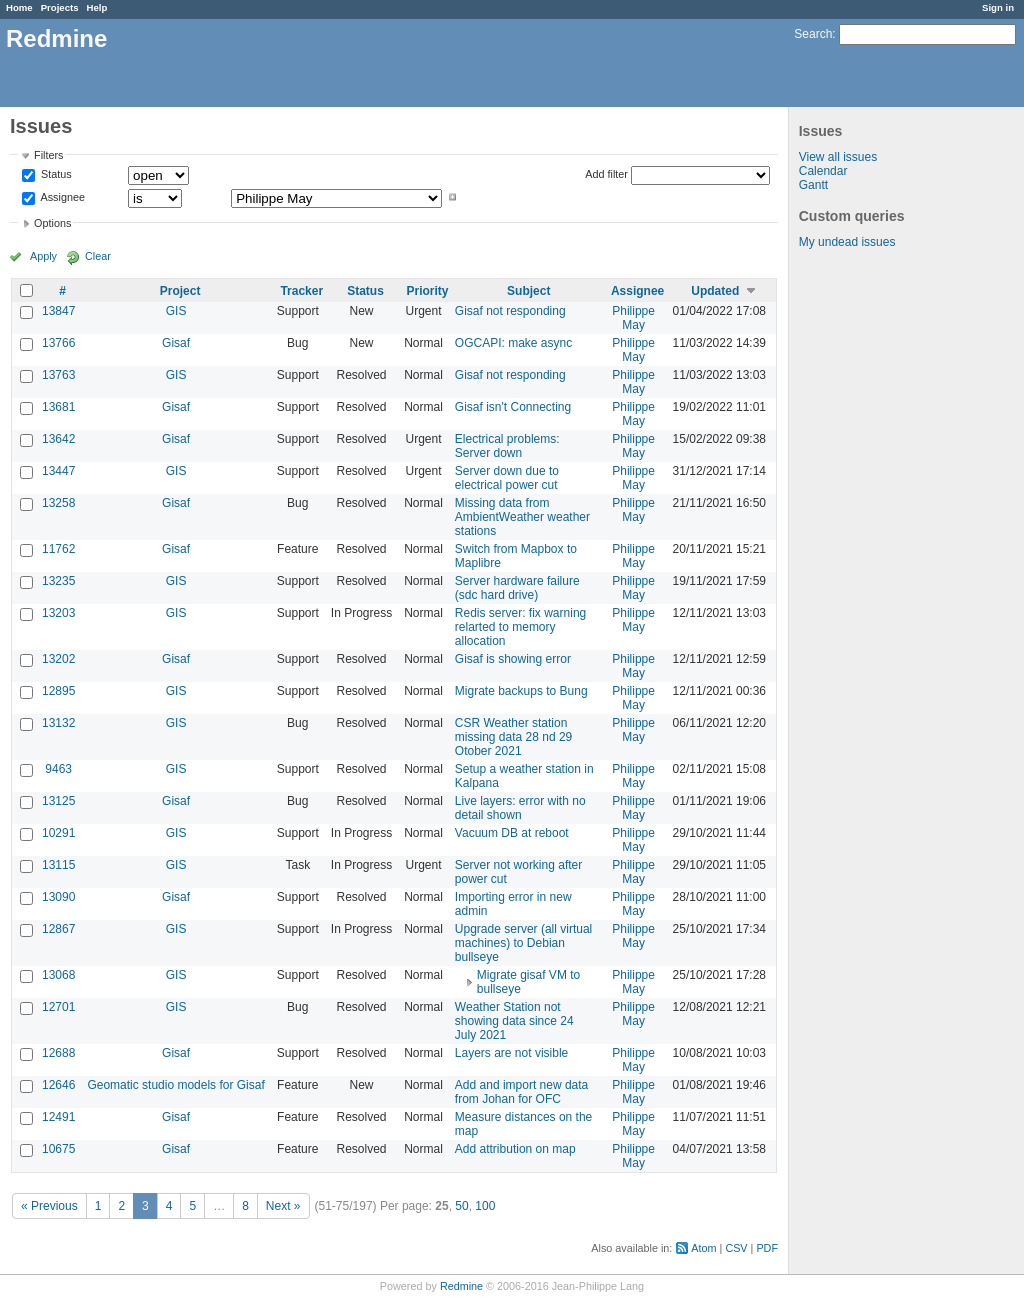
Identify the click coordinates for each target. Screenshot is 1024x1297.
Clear (98, 256)
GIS (176, 311)
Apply (43, 256)
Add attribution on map (515, 1149)
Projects (60, 7)
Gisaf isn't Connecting (513, 407)
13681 (58, 407)
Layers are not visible (511, 1053)
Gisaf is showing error (513, 659)
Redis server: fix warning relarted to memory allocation (520, 627)
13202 (58, 659)
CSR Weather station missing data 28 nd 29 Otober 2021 (513, 737)
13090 (58, 897)
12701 (58, 1007)
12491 (58, 1117)
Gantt (813, 185)
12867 (58, 929)
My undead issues (847, 242)
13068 (58, 975)
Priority (428, 291)
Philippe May (633, 318)
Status (55, 175)
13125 (58, 801)
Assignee (61, 197)
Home (19, 7)
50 (461, 1206)
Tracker (301, 291)
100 (485, 1206)
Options (52, 223)
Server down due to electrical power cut (507, 478)
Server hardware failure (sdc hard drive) (517, 588)
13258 (58, 503)
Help (97, 7)
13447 (58, 471)
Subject (528, 291)
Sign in (998, 7)
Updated (715, 291)
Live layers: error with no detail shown (520, 808)
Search (813, 34)
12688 (58, 1053)
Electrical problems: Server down (507, 446)
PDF (767, 1248)
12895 (58, 691)
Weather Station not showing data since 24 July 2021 (514, 1021)
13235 (58, 581)
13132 (58, 723)
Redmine (461, 1286)
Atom (703, 1248)
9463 (58, 769)
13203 (58, 613)
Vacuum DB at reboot (512, 833)
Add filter (606, 174)
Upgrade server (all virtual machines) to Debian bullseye (523, 943)
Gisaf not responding (510, 311)
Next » (283, 1206)
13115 (58, 865)
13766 (58, 343)
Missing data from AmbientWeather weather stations (522, 517)
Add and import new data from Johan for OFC (521, 1092)
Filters (48, 155)
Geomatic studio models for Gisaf (175, 1085)
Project (180, 291)
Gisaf (176, 343)
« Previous (49, 1206)
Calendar (823, 171)
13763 (58, 375)
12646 (58, 1085)
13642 (58, 439)
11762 (58, 549)
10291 (58, 833)
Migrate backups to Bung (521, 691)
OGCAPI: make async (513, 343)
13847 (58, 311)
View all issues (838, 157)
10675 (58, 1149)
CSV (736, 1248)
